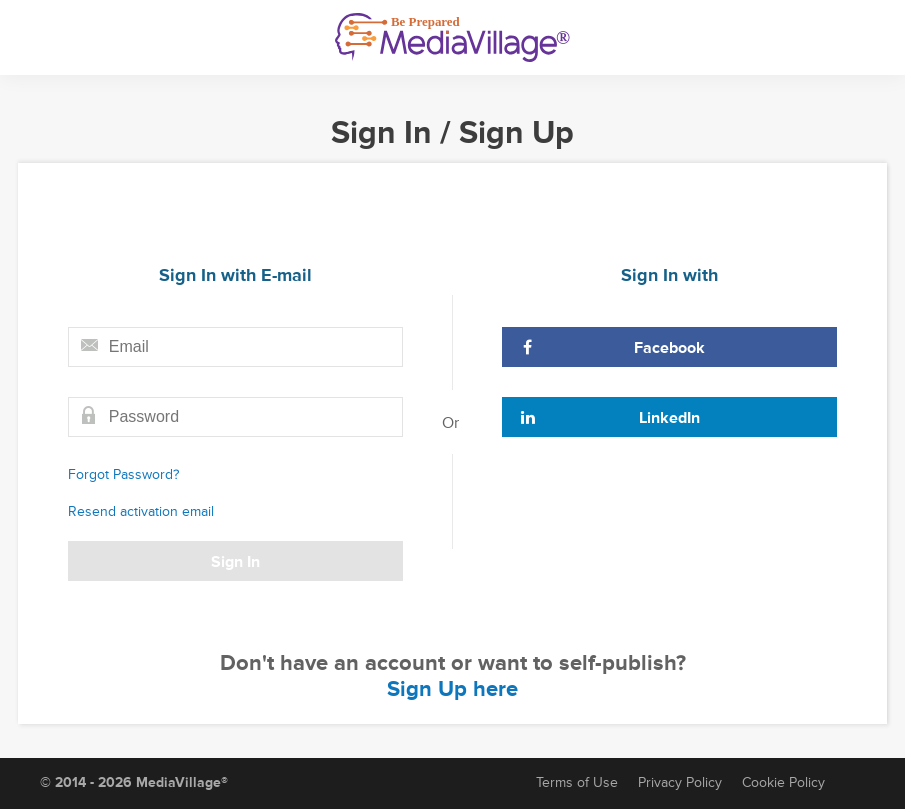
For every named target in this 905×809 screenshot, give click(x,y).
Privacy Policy (680, 782)
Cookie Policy (783, 782)
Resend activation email (141, 511)
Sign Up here (452, 689)
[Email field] (235, 347)
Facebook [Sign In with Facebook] (612, 348)
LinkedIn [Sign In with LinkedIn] (609, 418)
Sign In (235, 562)
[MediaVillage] (452, 37)
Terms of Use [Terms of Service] (577, 782)
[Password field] (235, 417)
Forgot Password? (123, 474)
